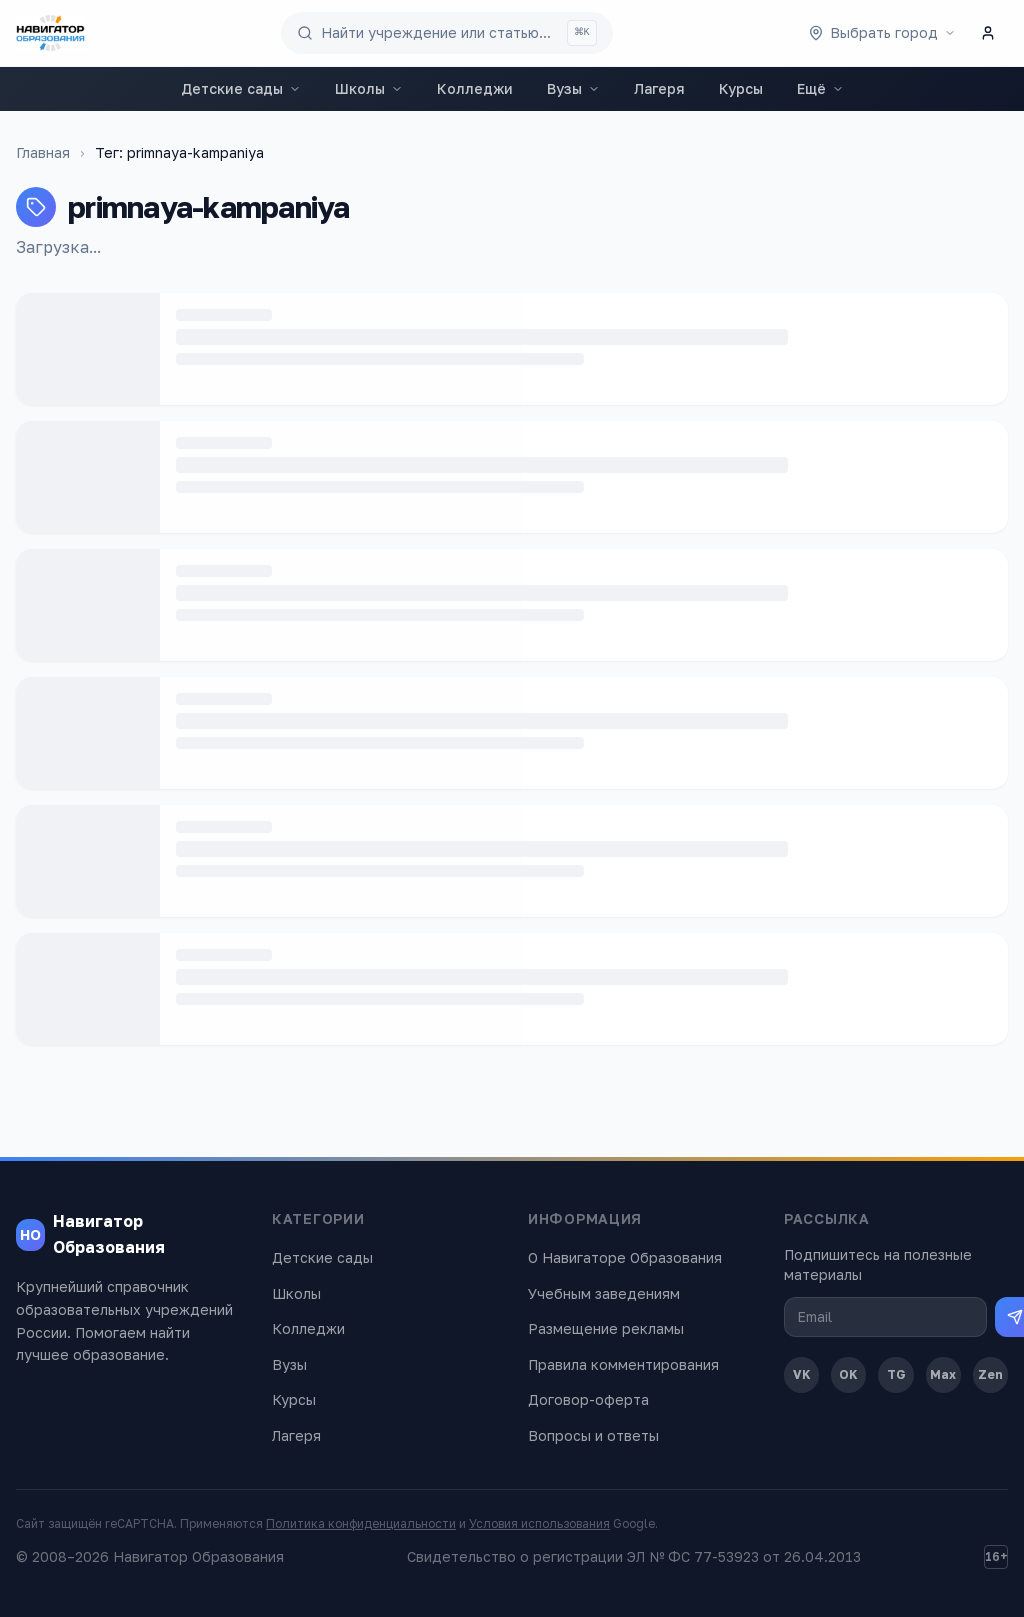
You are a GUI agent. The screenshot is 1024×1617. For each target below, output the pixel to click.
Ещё (820, 88)
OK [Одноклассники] (848, 1374)
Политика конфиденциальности (361, 1523)
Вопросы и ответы (593, 1435)
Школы (369, 88)
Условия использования (539, 1523)
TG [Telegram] (896, 1374)
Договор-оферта (588, 1399)
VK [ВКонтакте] (802, 1374)
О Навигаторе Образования (625, 1257)
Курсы (741, 88)
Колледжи (475, 88)
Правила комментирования (623, 1364)
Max (943, 1374)
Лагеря (659, 88)
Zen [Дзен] (990, 1374)
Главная (43, 152)
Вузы (573, 88)
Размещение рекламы (606, 1328)
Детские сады (241, 88)
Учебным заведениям (604, 1293)
